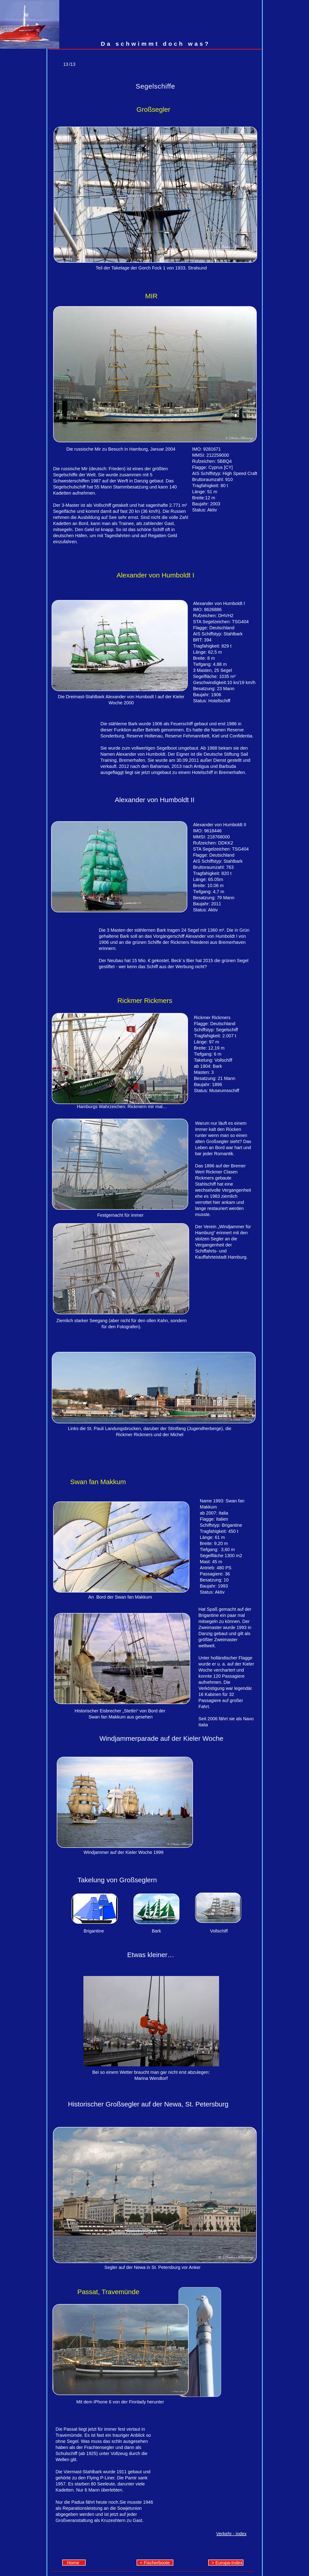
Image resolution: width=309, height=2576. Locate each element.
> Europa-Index (225, 2562)
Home (73, 2562)
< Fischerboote (155, 2562)
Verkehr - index (231, 2533)
